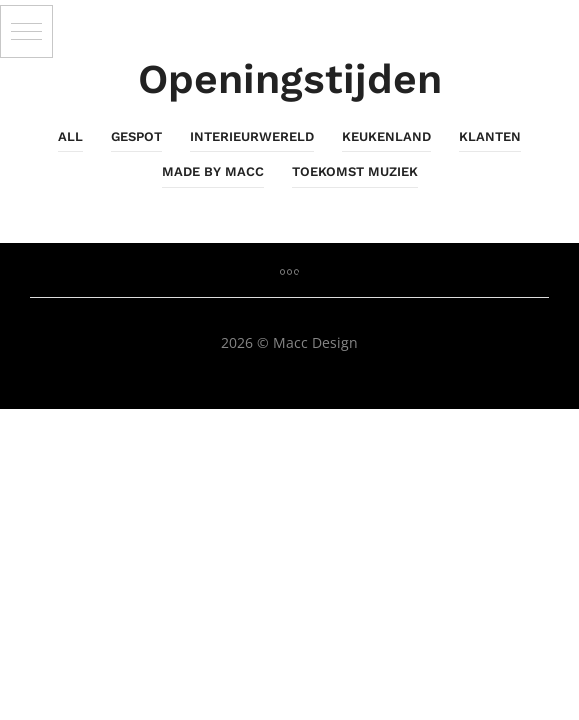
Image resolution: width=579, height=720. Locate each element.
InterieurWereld (252, 136)
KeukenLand (386, 136)
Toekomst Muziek (355, 171)
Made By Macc (213, 171)
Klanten (490, 136)
